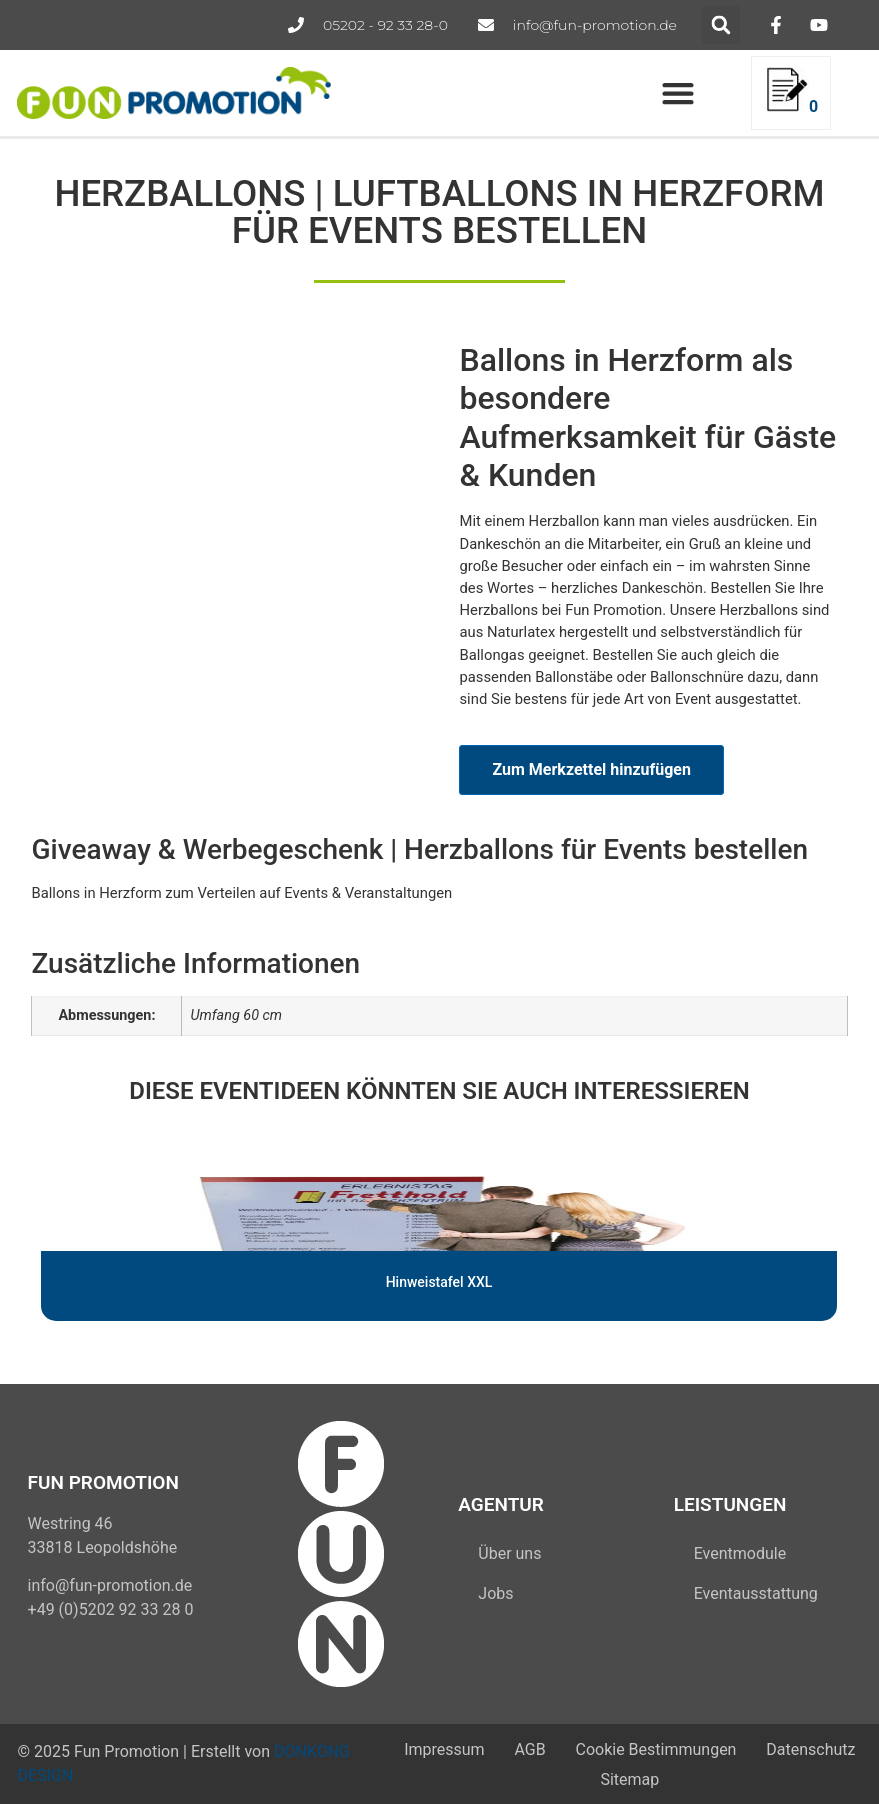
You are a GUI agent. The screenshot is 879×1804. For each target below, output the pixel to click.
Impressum (444, 1748)
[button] (721, 25)
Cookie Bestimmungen (655, 1748)
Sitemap (629, 1779)
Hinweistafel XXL (439, 1282)
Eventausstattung (756, 1593)
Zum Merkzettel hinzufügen (591, 769)
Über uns (509, 1553)
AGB (529, 1748)
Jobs (495, 1593)
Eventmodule (740, 1553)
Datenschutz (810, 1748)
